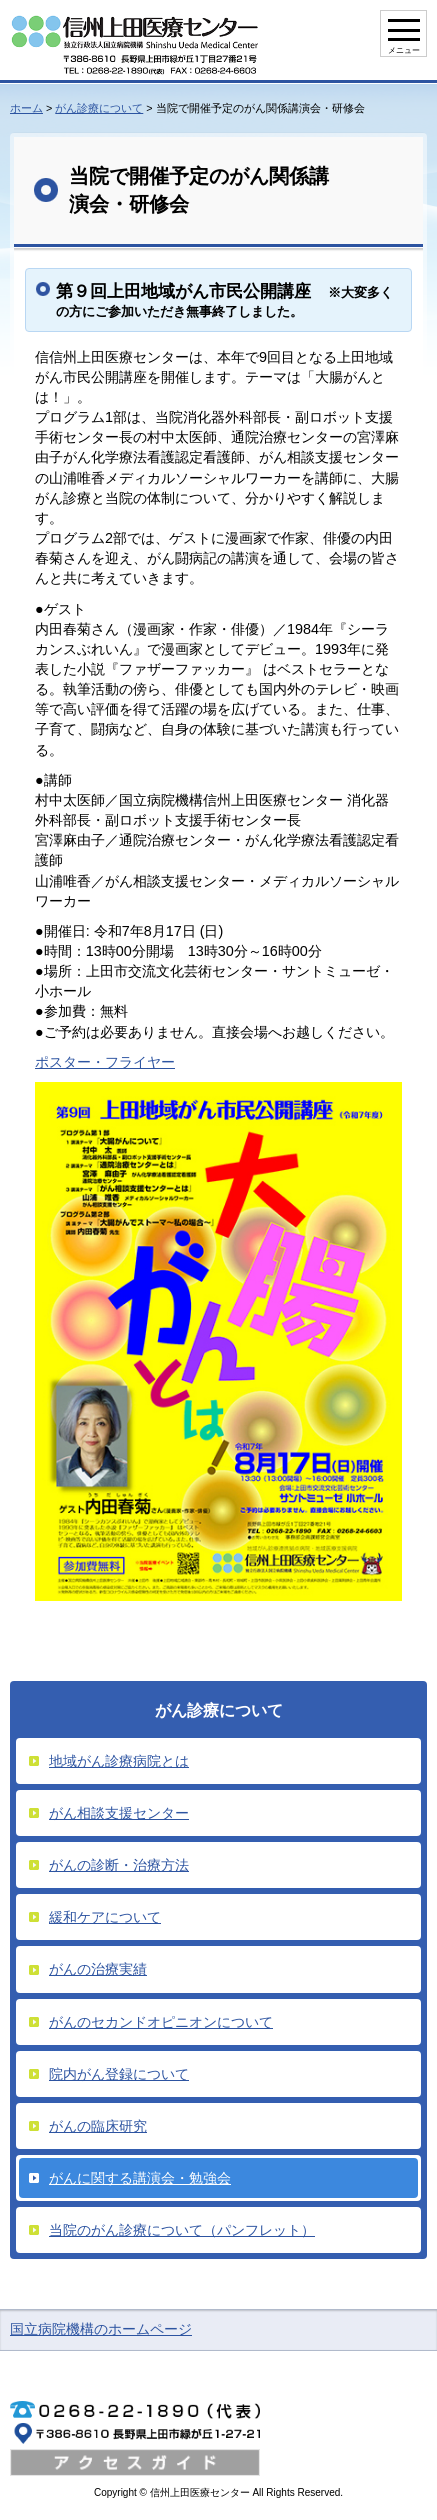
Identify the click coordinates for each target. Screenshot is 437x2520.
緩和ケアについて (105, 1917)
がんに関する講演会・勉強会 (140, 2178)
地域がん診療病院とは (119, 1761)
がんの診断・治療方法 (119, 1865)
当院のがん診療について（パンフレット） (182, 2230)
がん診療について (99, 108)
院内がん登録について (119, 2074)
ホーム (26, 108)
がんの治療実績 (98, 1969)
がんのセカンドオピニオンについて (161, 2022)
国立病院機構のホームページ (101, 2329)
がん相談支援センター (119, 1813)
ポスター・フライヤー (105, 1062)
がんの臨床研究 (98, 2126)
